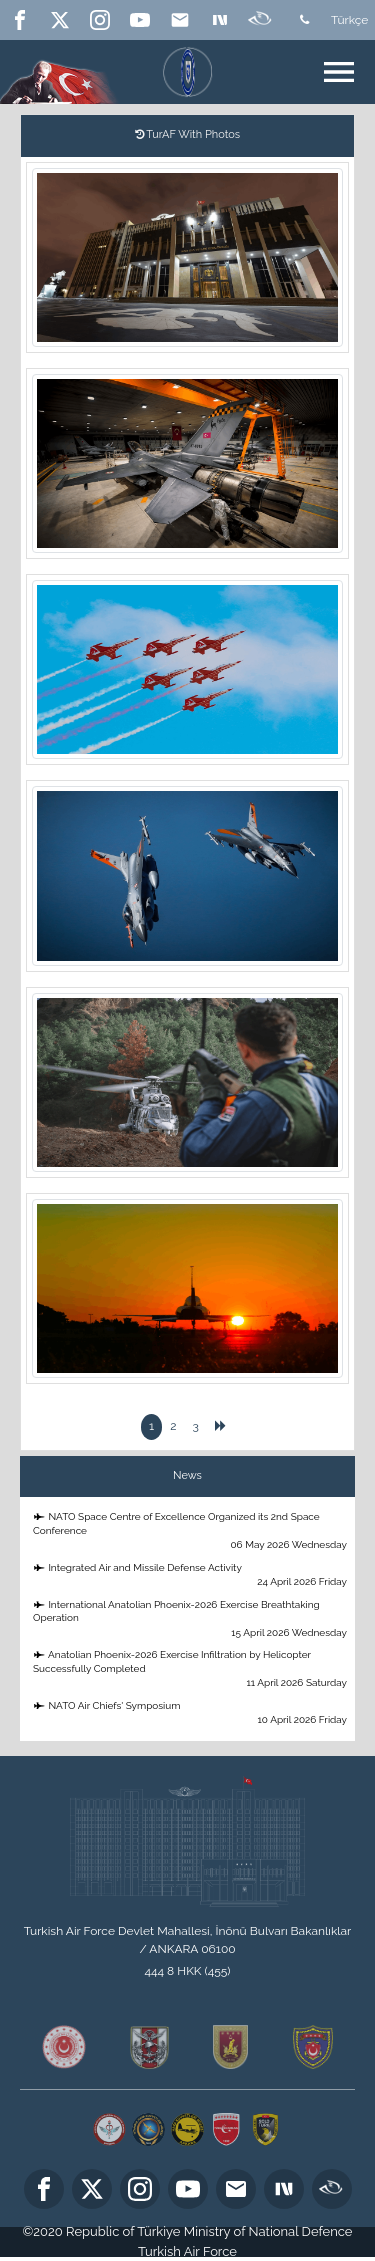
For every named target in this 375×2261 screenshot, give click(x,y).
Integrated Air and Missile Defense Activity (191, 1575)
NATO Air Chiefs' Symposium (191, 1713)
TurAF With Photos (187, 134)
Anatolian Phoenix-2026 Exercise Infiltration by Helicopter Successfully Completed (191, 1669)
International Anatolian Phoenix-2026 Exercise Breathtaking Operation (191, 1619)
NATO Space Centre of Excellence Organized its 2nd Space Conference (191, 1531)
